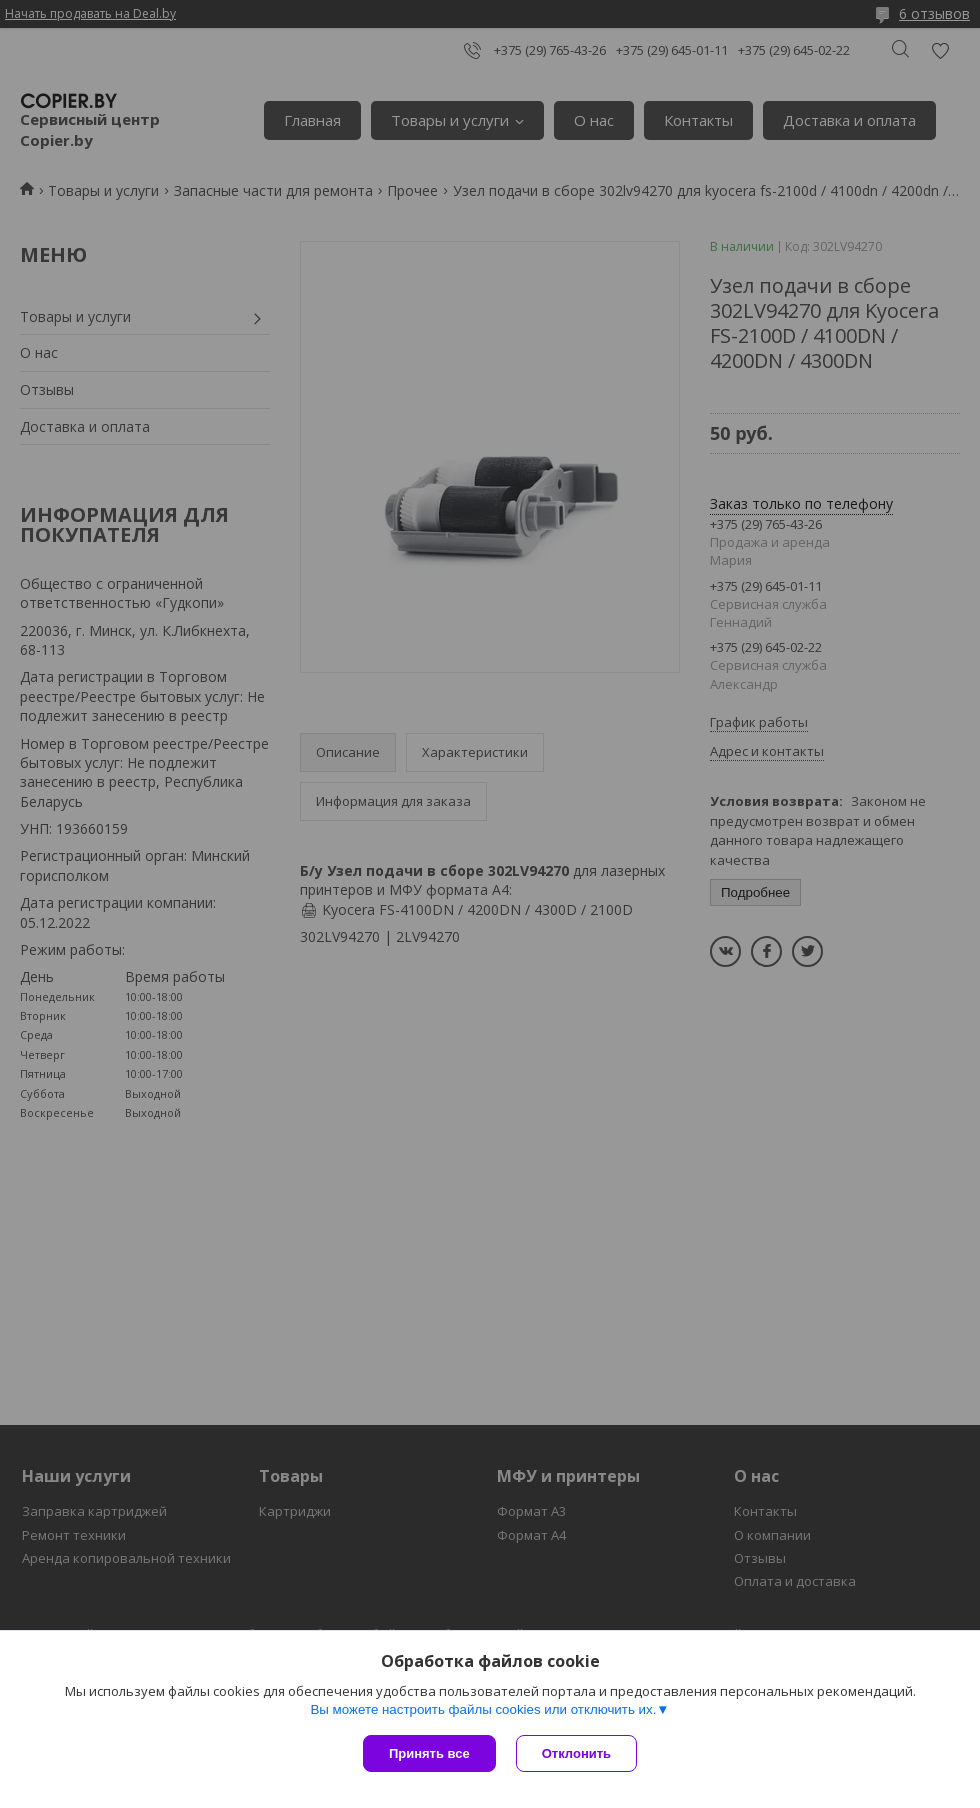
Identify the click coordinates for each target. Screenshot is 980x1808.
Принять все (429, 1753)
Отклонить (576, 1753)
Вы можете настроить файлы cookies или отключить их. (483, 1709)
